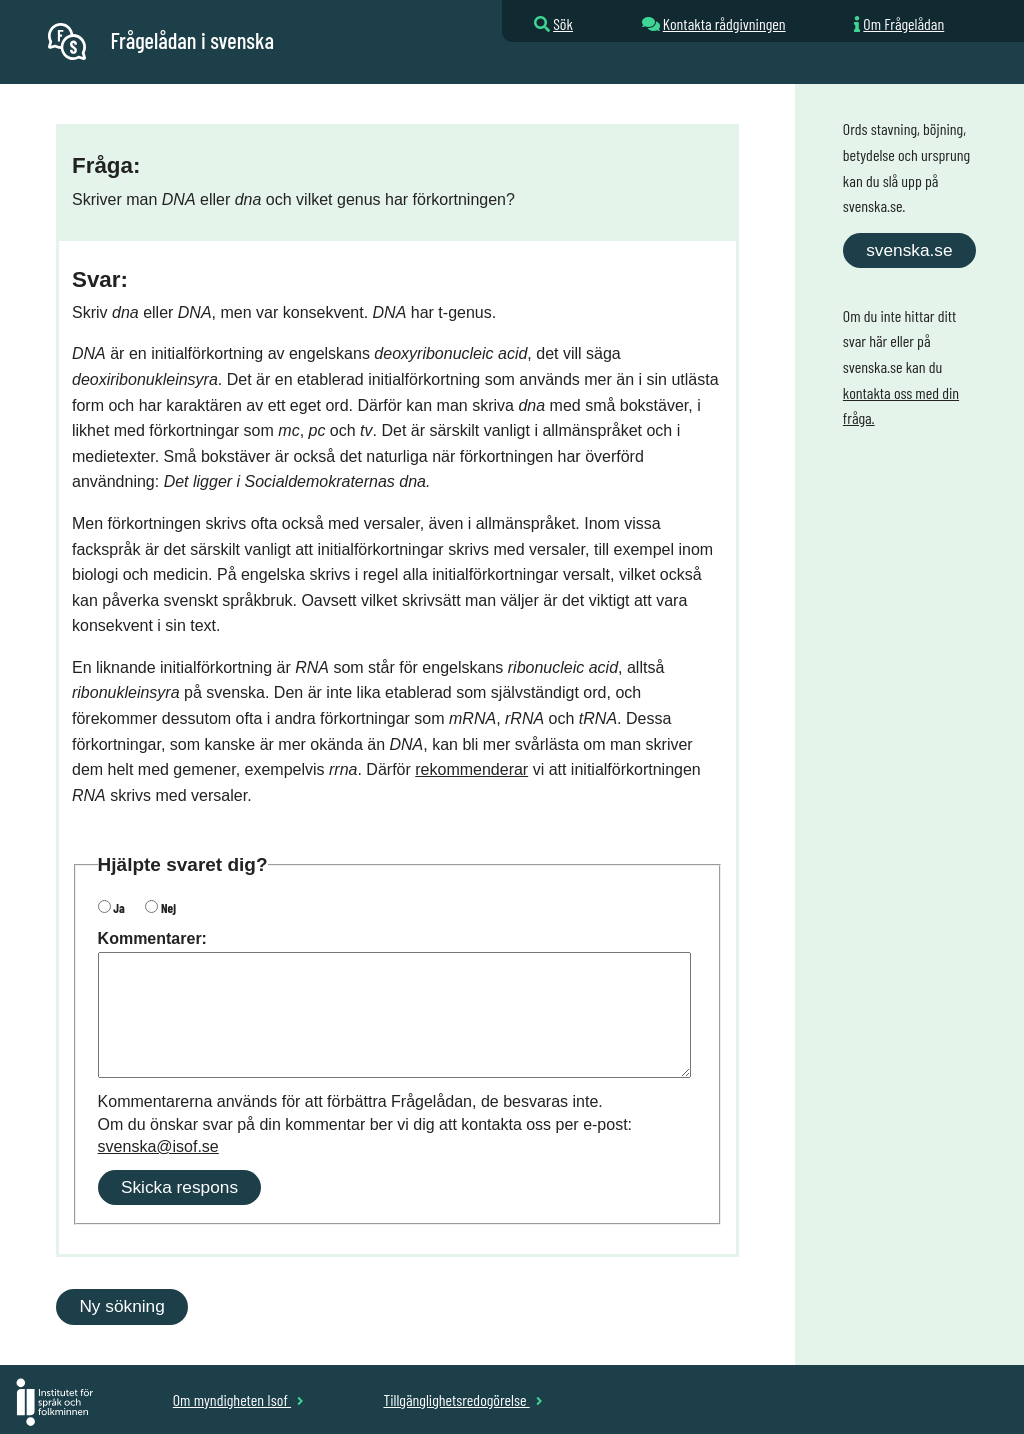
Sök (563, 23)
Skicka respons (179, 1187)
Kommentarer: (152, 938)
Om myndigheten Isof (238, 1399)
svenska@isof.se (158, 1146)
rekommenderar (471, 769)
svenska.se (909, 250)
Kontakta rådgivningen (724, 23)
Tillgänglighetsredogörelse (462, 1399)
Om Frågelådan (903, 23)
